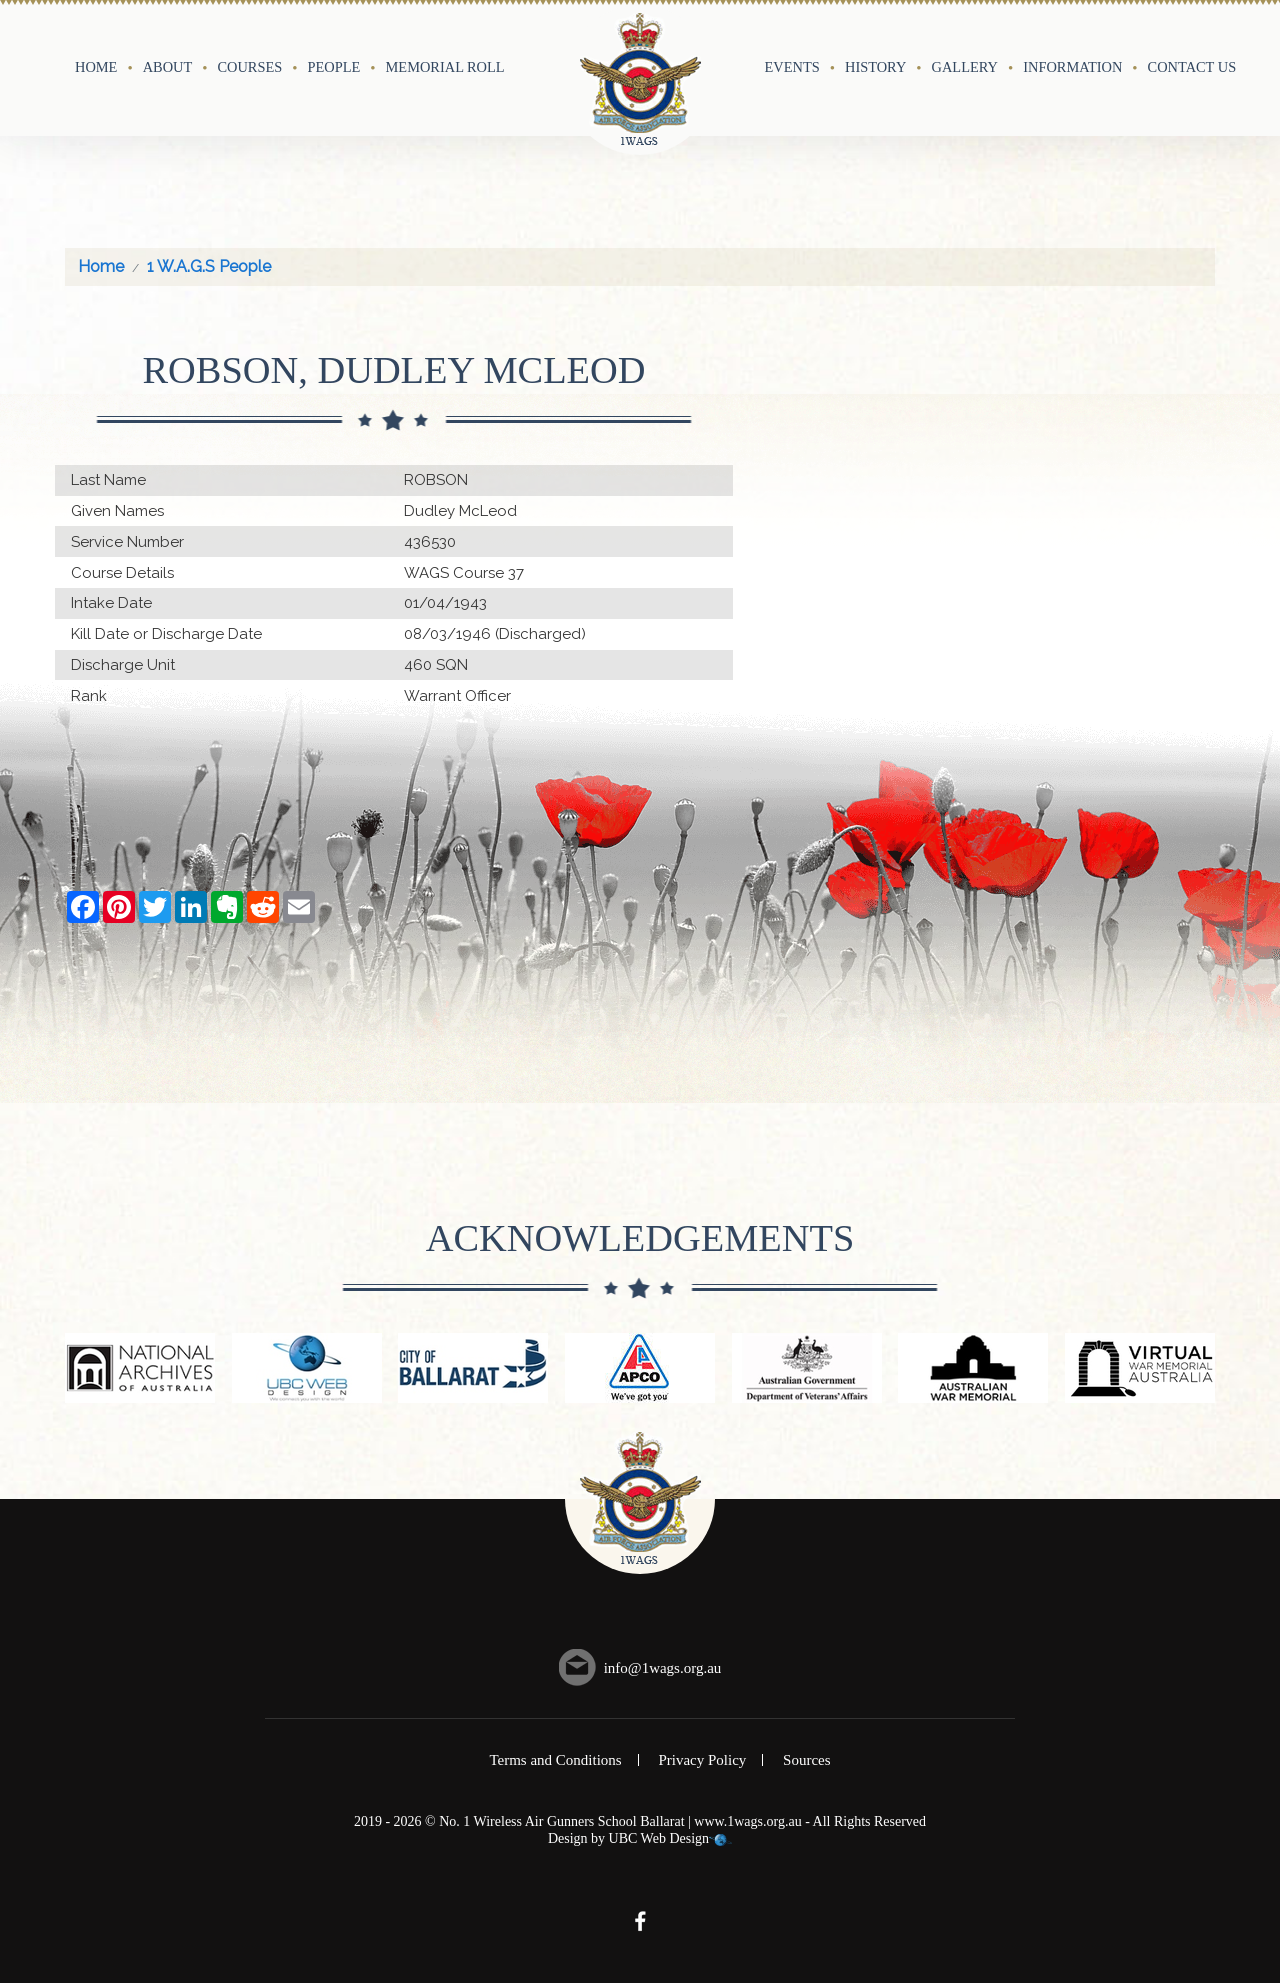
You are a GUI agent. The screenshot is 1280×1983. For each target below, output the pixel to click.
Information (1072, 67)
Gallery (965, 67)
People (334, 67)
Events (792, 67)
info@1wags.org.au (663, 1668)
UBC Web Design (659, 1838)
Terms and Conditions (555, 1760)
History (875, 67)
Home (96, 67)
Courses (249, 67)
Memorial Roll (445, 67)
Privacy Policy (702, 1760)
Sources (807, 1760)
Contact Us (1192, 67)
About (168, 67)
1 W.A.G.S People (209, 266)
